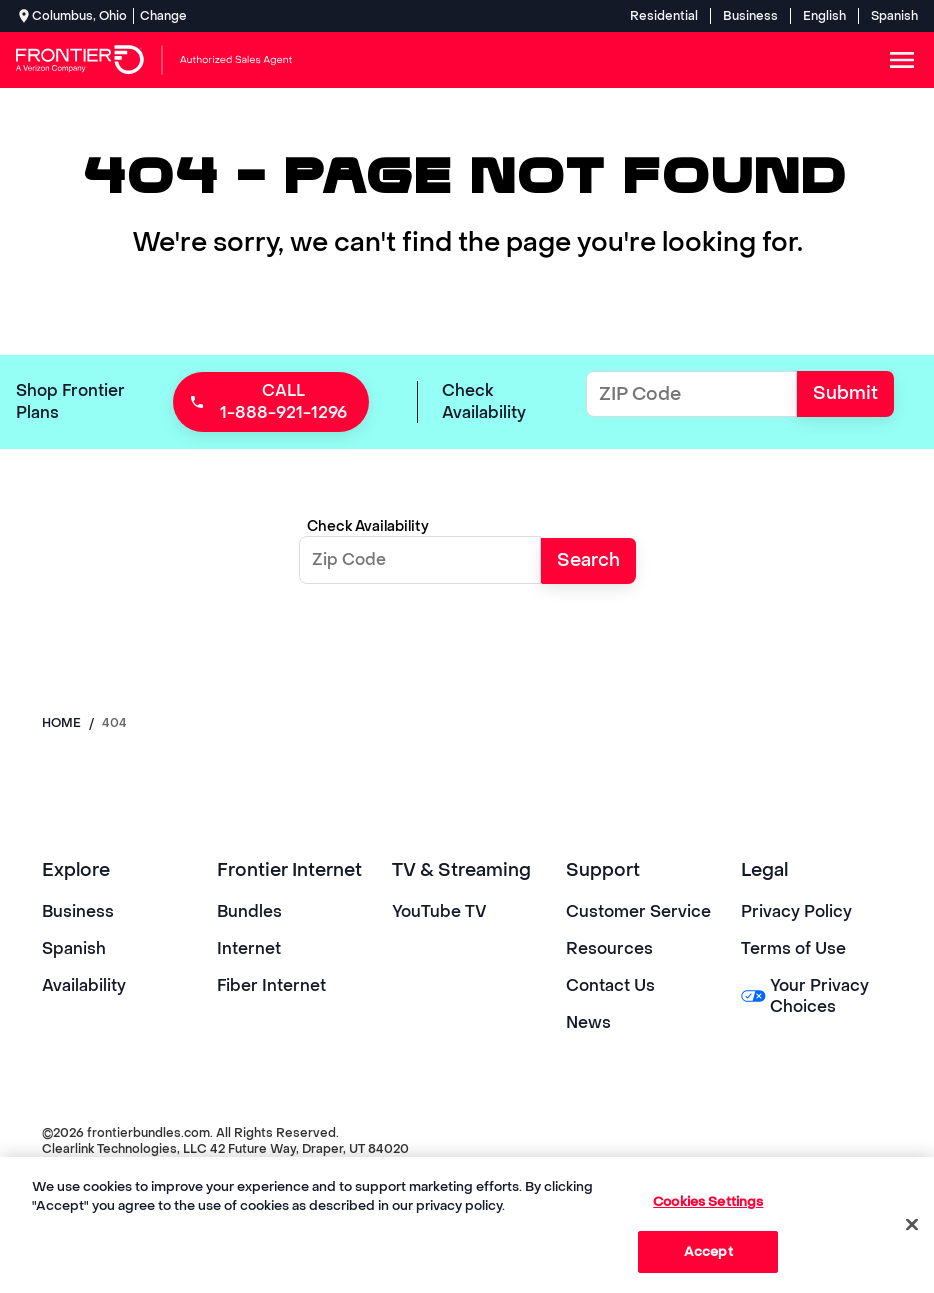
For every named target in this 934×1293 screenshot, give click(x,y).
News (588, 1020)
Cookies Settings (708, 1201)
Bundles (249, 909)
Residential (664, 16)
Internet (249, 946)
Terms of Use (793, 946)
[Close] (912, 1224)
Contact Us (610, 983)
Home (61, 721)
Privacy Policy (796, 909)
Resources (609, 946)
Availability (84, 983)
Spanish (894, 16)
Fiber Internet (271, 983)
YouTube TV (439, 909)
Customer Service (638, 909)
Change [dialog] (163, 16)
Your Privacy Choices (805, 994)
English (824, 16)
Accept (708, 1251)
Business (750, 16)
